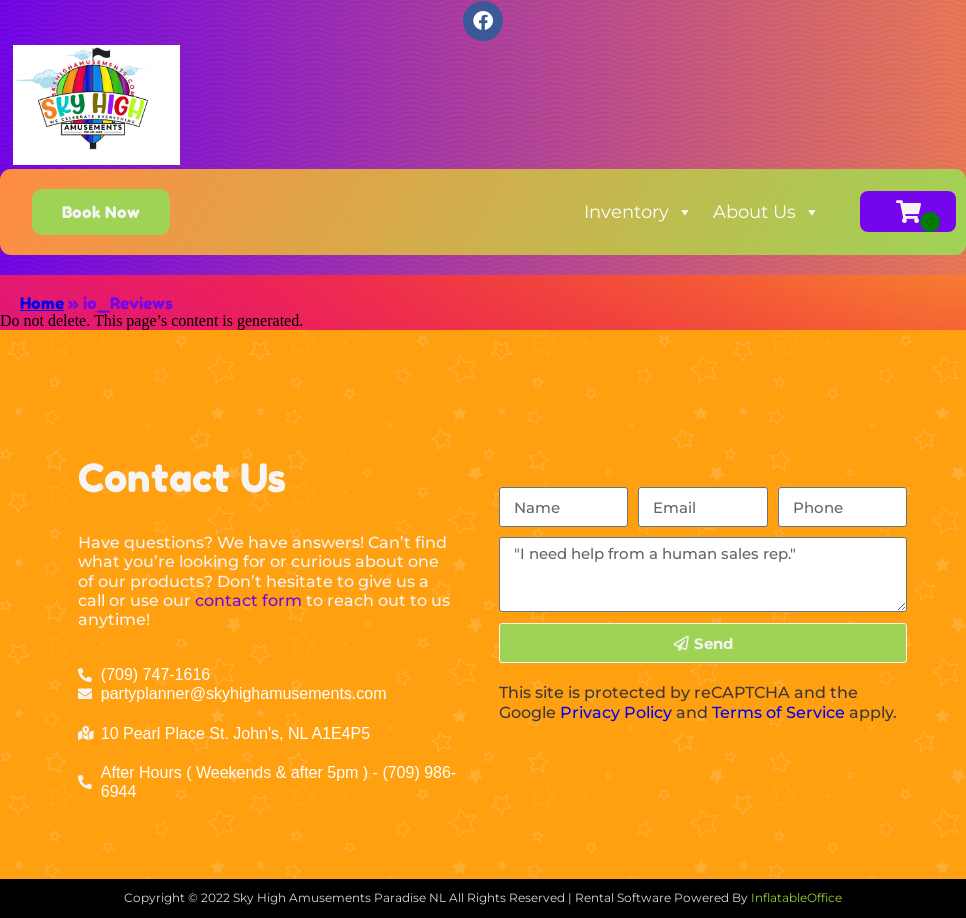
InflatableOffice (796, 897)
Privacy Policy (616, 712)
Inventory (638, 212)
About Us (766, 212)
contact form (248, 600)
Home (42, 303)
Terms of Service (778, 712)
